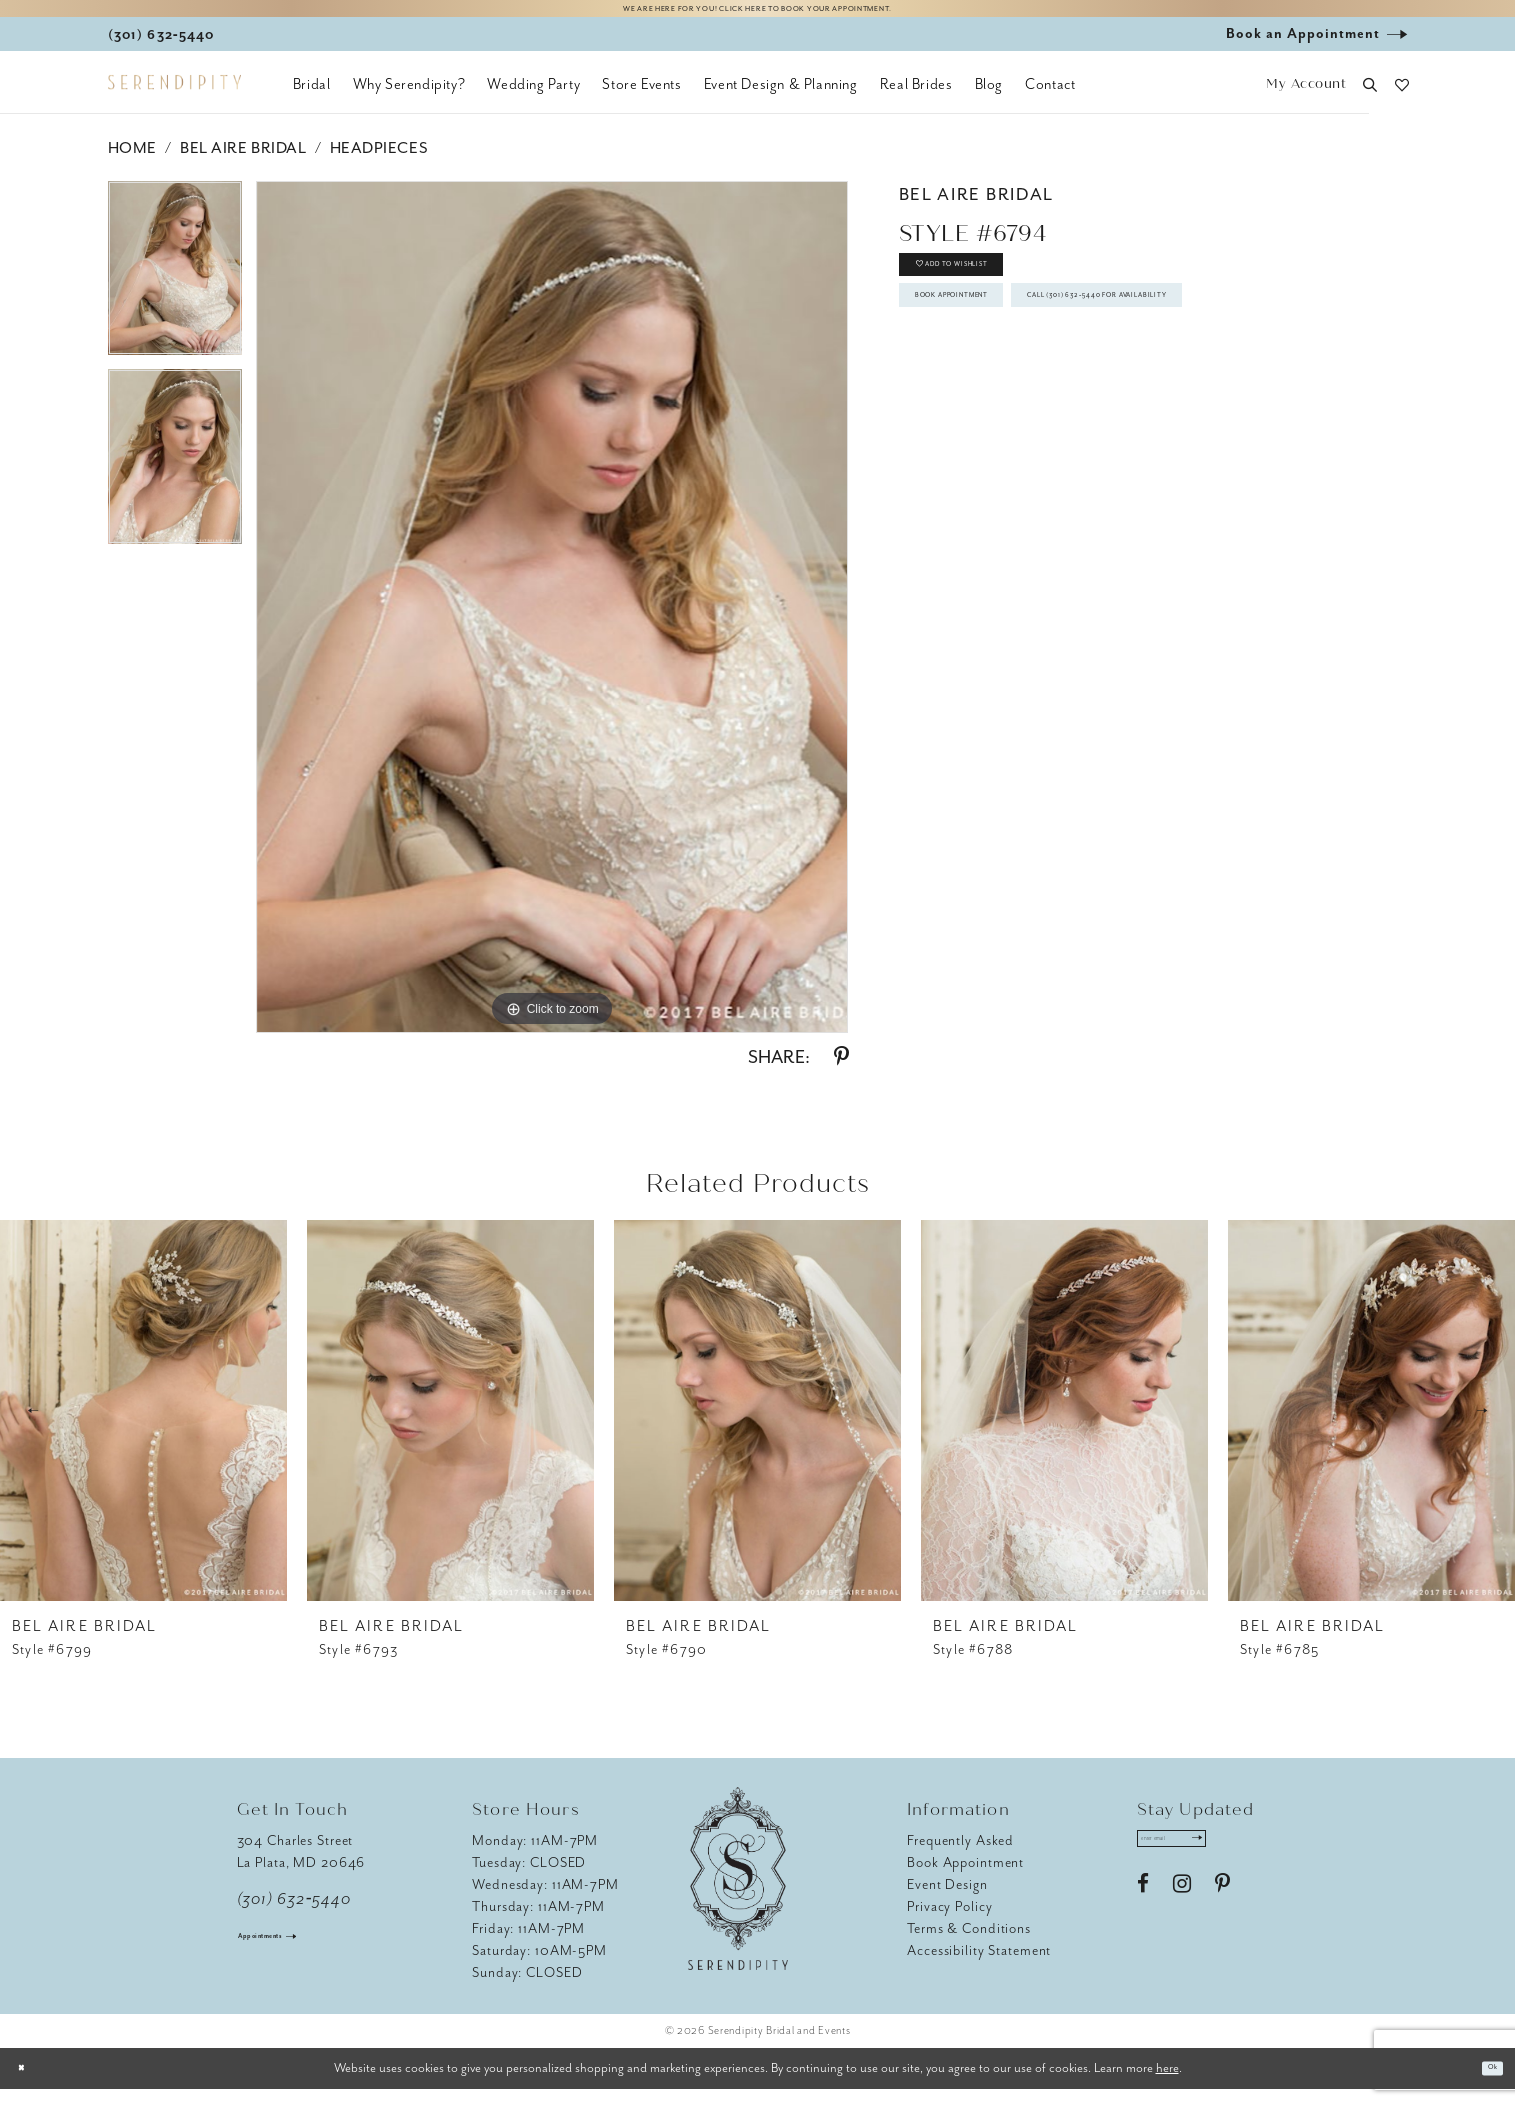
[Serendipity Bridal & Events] (174, 98)
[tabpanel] (175, 290)
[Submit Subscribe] (1255, 1861)
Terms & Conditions (969, 1943)
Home (132, 163)
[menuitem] (312, 100)
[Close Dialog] (30, 2083)
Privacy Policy (949, 1921)
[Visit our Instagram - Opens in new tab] (1182, 1914)
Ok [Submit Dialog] (1483, 2083)
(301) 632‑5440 (294, 1914)
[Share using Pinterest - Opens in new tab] (841, 1072)
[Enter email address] (1204, 1861)
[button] (1306, 100)
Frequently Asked (960, 1855)
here (1167, 2082)
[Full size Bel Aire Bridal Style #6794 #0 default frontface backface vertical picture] (552, 622)
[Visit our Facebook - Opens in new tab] (1143, 1914)
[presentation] (143, 1425)
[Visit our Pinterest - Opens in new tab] (1222, 1914)
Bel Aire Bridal (243, 163)
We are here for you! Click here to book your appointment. (757, 16)
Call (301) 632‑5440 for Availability (1067, 410)
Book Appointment (1003, 353)
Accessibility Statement (979, 1965)
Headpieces (379, 163)
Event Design (947, 1899)
